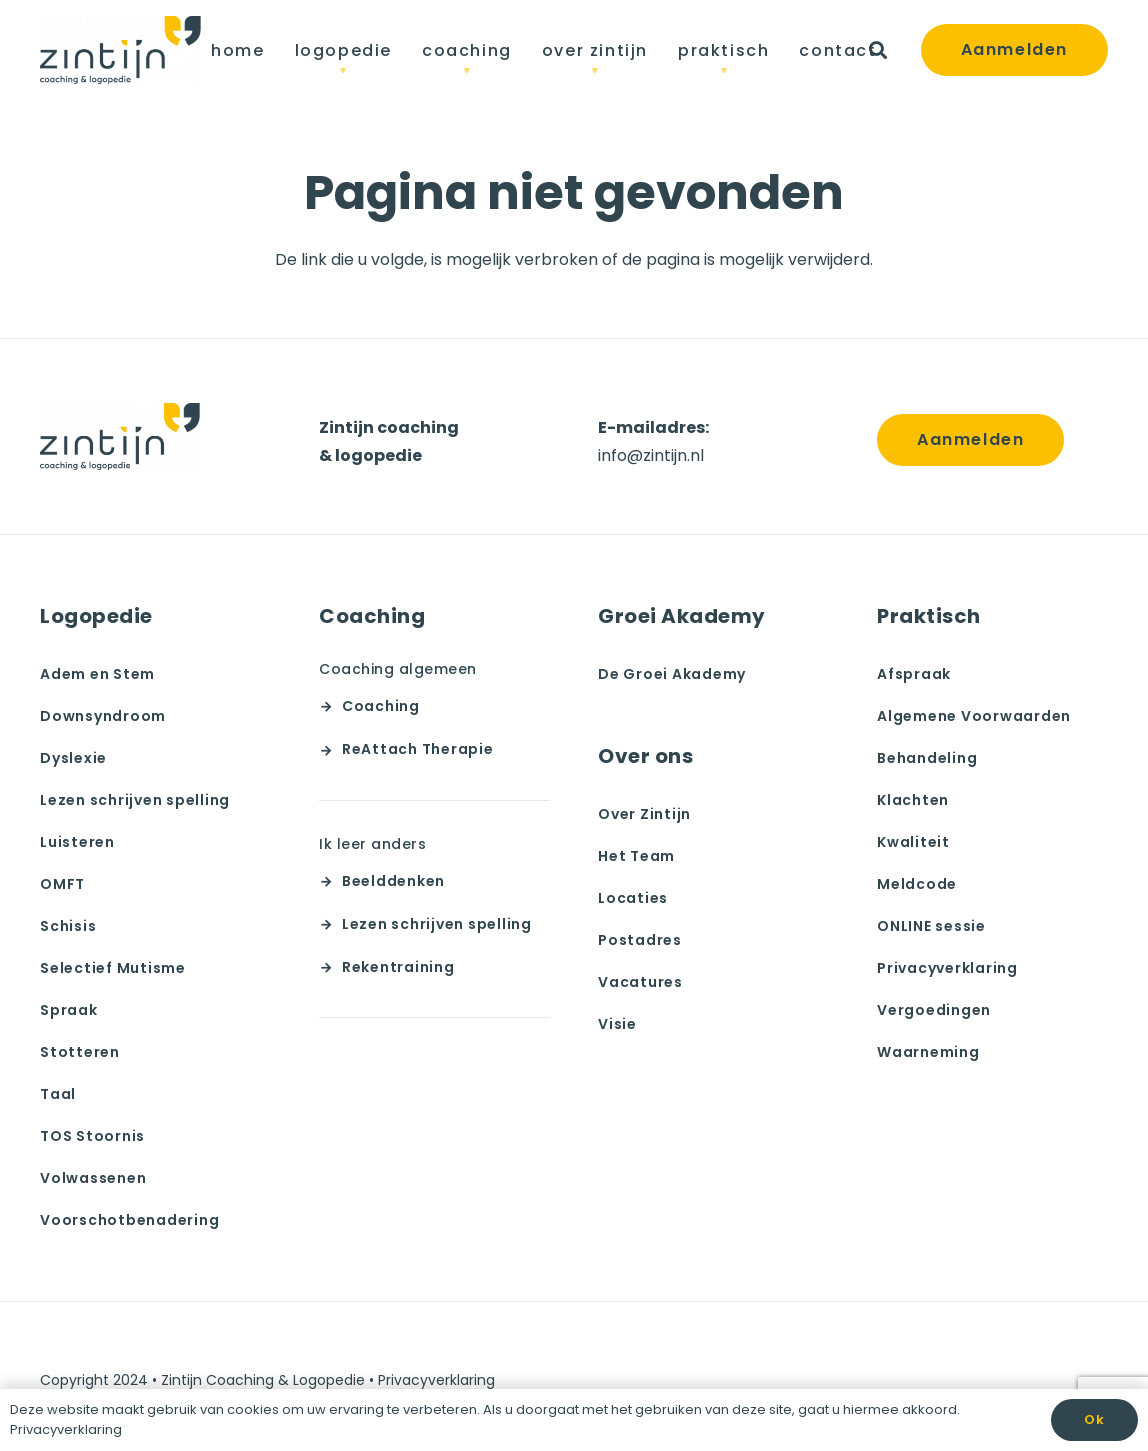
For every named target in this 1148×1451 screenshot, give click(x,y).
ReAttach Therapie (418, 749)
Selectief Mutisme (113, 968)
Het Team (636, 856)
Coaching (381, 706)
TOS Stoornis (92, 1136)
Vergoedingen (934, 1010)
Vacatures (640, 982)
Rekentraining (398, 967)
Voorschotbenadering (129, 1220)
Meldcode (917, 884)
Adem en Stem (97, 674)
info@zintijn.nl (651, 455)
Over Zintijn (644, 814)
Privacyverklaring (947, 968)
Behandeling (927, 758)
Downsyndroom (103, 716)
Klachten (913, 800)
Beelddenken (393, 881)
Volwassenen (93, 1178)
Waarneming (928, 1052)
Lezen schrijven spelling (135, 800)
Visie (617, 1024)
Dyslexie (73, 758)
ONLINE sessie (931, 926)
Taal (58, 1094)
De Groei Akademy (672, 674)
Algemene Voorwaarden (974, 716)
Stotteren (80, 1052)
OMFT (62, 884)
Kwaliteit (913, 842)
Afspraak (914, 674)
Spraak (69, 1010)
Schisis (68, 926)
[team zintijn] (120, 50)
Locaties (633, 898)
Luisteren (77, 842)
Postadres (640, 940)
